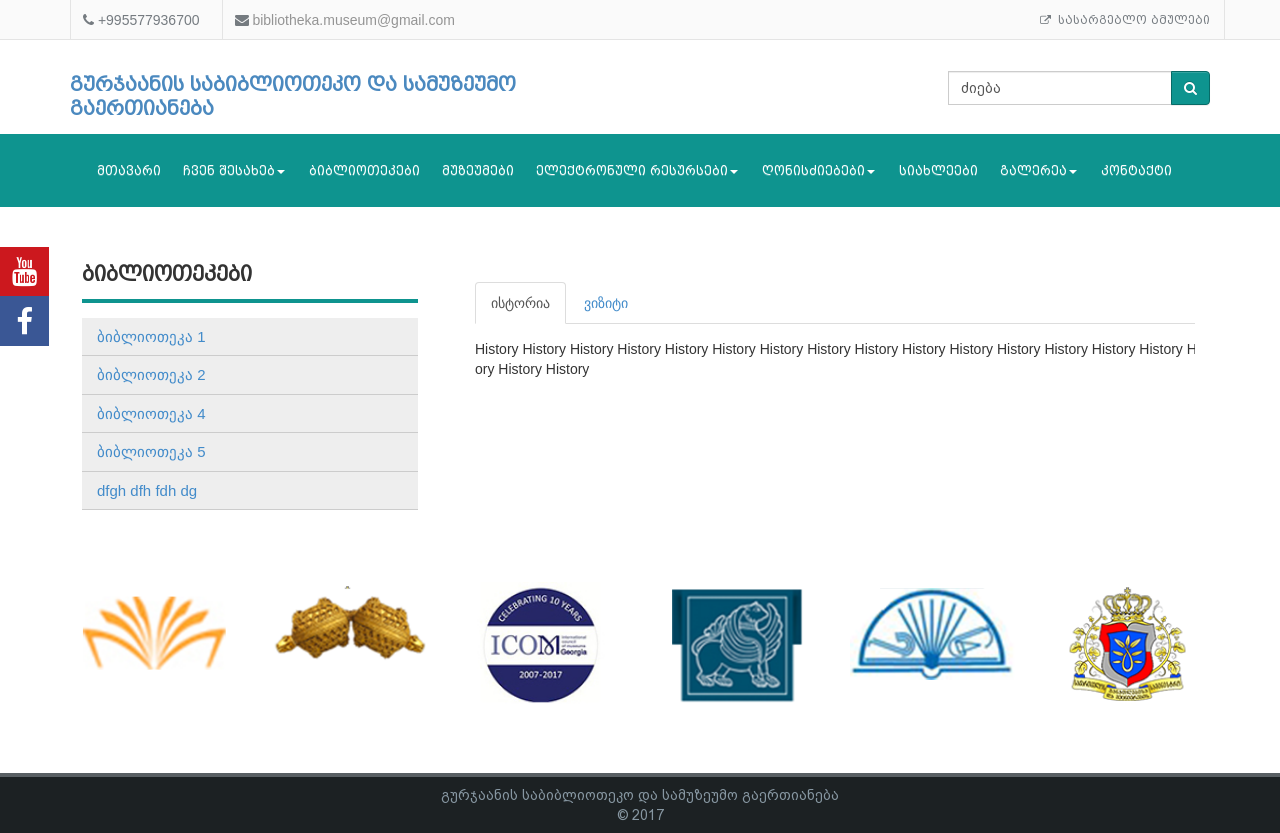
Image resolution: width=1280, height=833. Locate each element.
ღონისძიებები (818, 170)
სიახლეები (938, 170)
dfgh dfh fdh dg (147, 490)
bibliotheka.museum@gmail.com (353, 20)
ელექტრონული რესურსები (637, 170)
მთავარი (129, 170)
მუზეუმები (478, 170)
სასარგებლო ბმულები (1125, 20)
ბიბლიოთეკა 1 (151, 336)
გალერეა (1038, 170)
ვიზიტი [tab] (606, 303)
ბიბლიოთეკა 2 (151, 374)
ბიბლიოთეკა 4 (151, 413)
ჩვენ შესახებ (234, 170)
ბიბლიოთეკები (364, 170)
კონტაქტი (1136, 170)
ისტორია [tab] (520, 303)
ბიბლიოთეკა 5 (151, 451)
